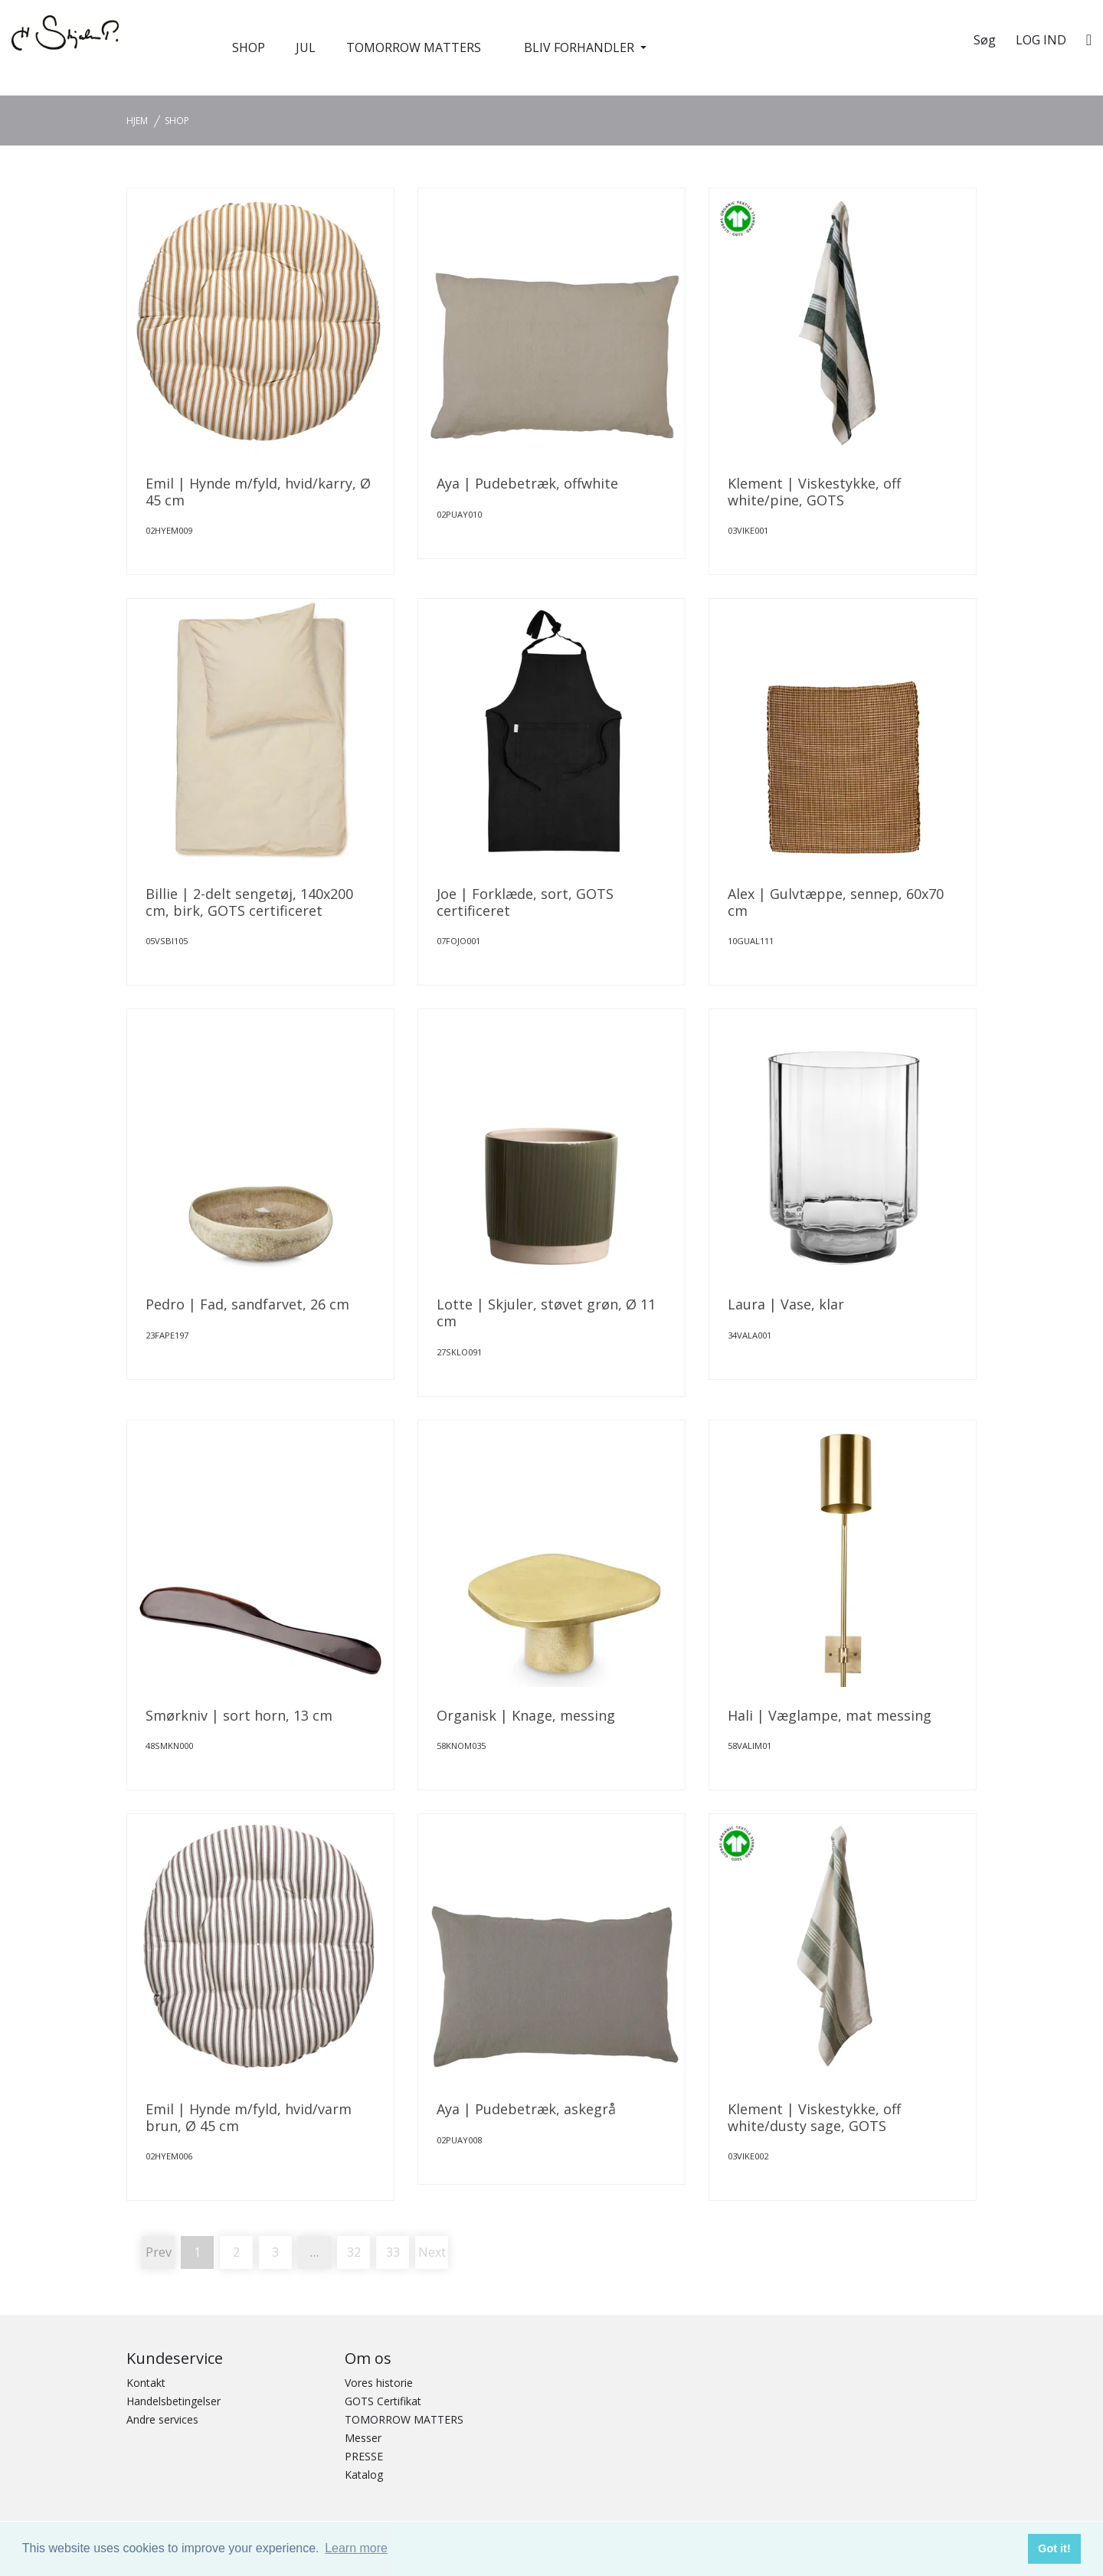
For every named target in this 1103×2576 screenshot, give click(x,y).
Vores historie (379, 2382)
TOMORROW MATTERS (413, 47)
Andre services (162, 2419)
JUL (306, 47)
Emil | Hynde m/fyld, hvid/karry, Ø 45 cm (258, 491)
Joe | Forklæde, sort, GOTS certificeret (525, 902)
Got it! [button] (1054, 2548)
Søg (985, 39)
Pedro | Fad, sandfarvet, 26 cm (247, 1304)
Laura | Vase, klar (786, 1304)
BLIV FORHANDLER (580, 47)
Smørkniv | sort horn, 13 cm (239, 1715)
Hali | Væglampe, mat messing (829, 1715)
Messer (363, 2438)
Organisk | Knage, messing (526, 1715)
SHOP (248, 47)
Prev (159, 2252)
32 (354, 2252)
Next (432, 2252)
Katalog (364, 2474)
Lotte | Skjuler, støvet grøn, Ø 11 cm (546, 1312)
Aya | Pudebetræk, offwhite (527, 483)
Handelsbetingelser (173, 2401)
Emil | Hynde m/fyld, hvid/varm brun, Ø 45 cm (249, 2117)
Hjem (137, 120)
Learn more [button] (356, 2548)
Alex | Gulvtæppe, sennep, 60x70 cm (836, 902)
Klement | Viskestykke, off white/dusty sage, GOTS (814, 2117)
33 (393, 2252)
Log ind (1041, 39)
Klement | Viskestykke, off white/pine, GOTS (814, 491)
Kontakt (145, 2382)
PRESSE (364, 2456)
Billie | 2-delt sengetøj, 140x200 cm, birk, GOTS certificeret (249, 902)
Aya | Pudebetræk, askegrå (526, 2109)
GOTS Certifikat (383, 2401)
